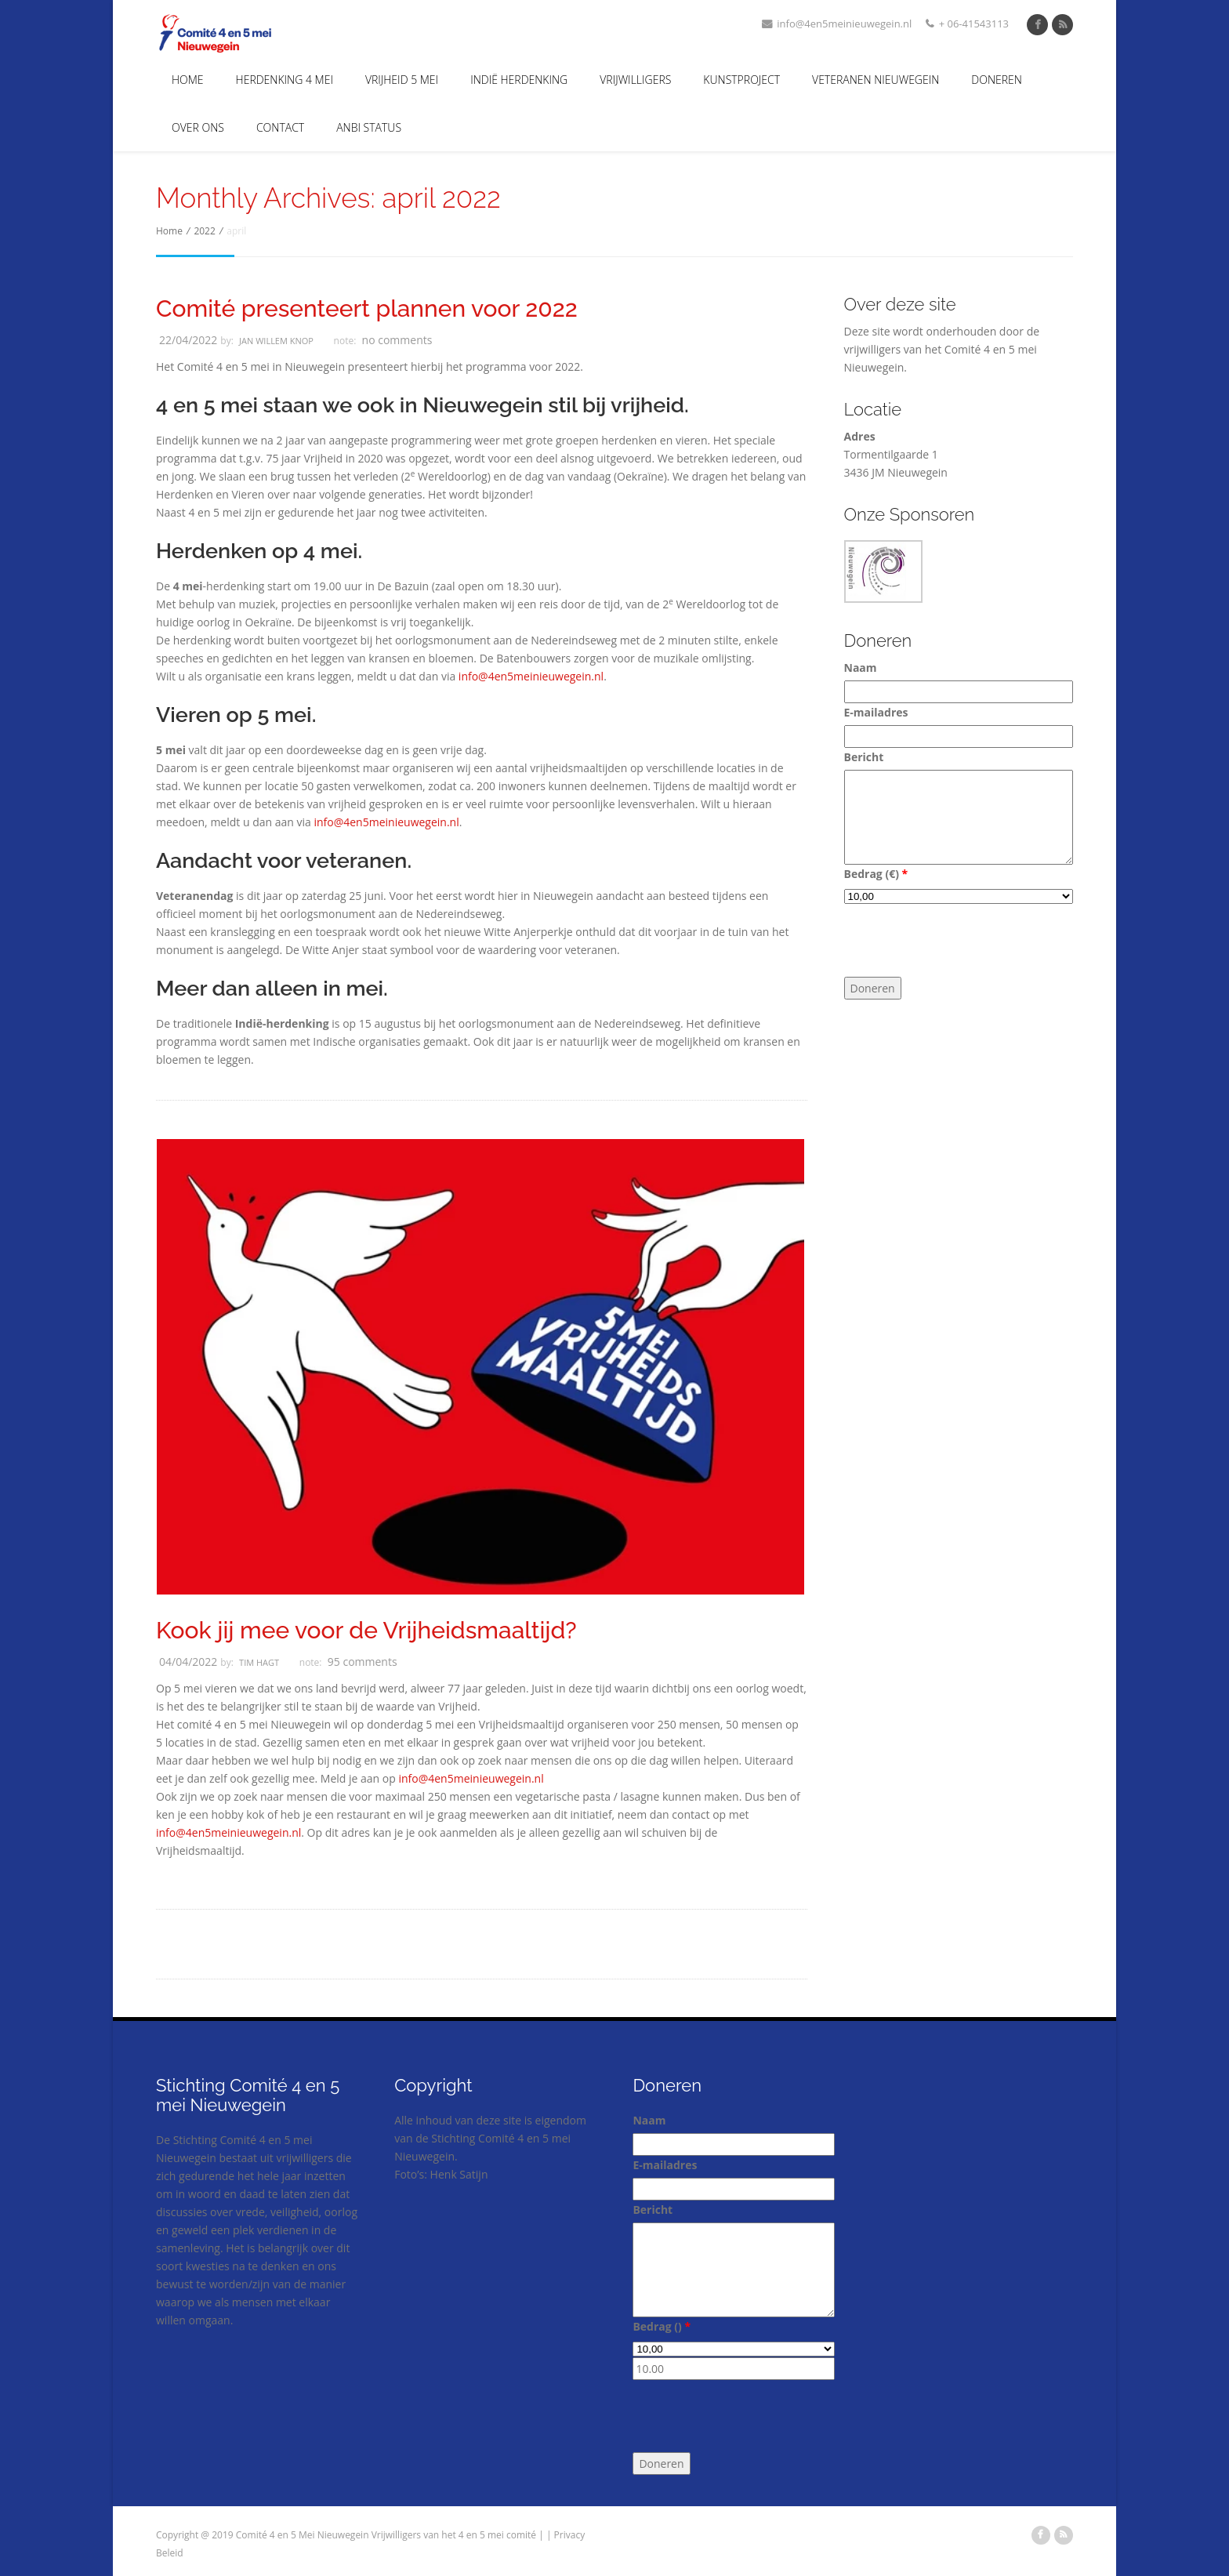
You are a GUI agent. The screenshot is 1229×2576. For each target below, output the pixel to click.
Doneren (996, 79)
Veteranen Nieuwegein (875, 79)
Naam (860, 667)
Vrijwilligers (635, 79)
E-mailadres (876, 712)
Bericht (864, 756)
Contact (280, 127)
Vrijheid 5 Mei (401, 79)
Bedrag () (876, 873)
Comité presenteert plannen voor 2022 (367, 309)
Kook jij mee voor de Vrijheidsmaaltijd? (366, 1630)
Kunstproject (741, 79)
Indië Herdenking (518, 79)
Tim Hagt (259, 1662)
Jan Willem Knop (276, 340)
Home (188, 79)
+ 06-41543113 (967, 23)
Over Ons (198, 127)
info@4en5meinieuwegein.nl (837, 23)
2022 (204, 231)
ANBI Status (368, 127)
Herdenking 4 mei (284, 79)
